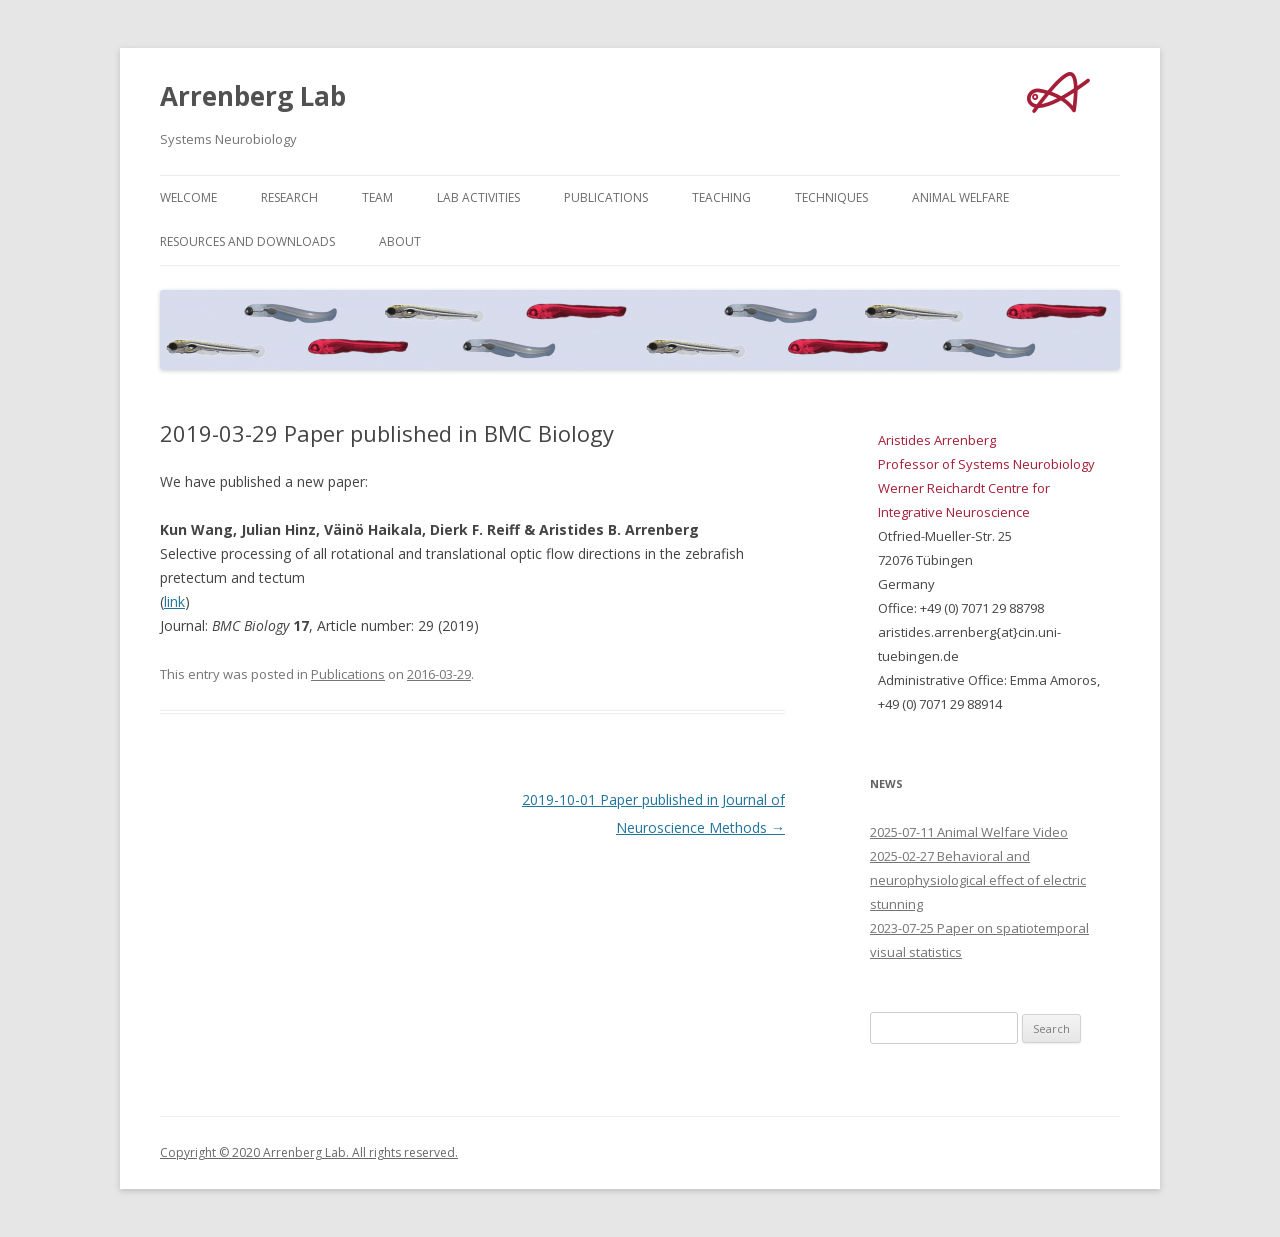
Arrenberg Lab (253, 96)
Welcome (188, 197)
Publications (606, 197)
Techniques (831, 197)
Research (289, 197)
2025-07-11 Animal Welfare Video (969, 832)
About (400, 241)
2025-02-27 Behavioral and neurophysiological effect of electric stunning (978, 880)
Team (377, 197)
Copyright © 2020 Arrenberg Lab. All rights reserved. (309, 1152)
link (174, 601)
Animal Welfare (960, 197)
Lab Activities (478, 197)
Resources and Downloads (247, 241)
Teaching (721, 197)
